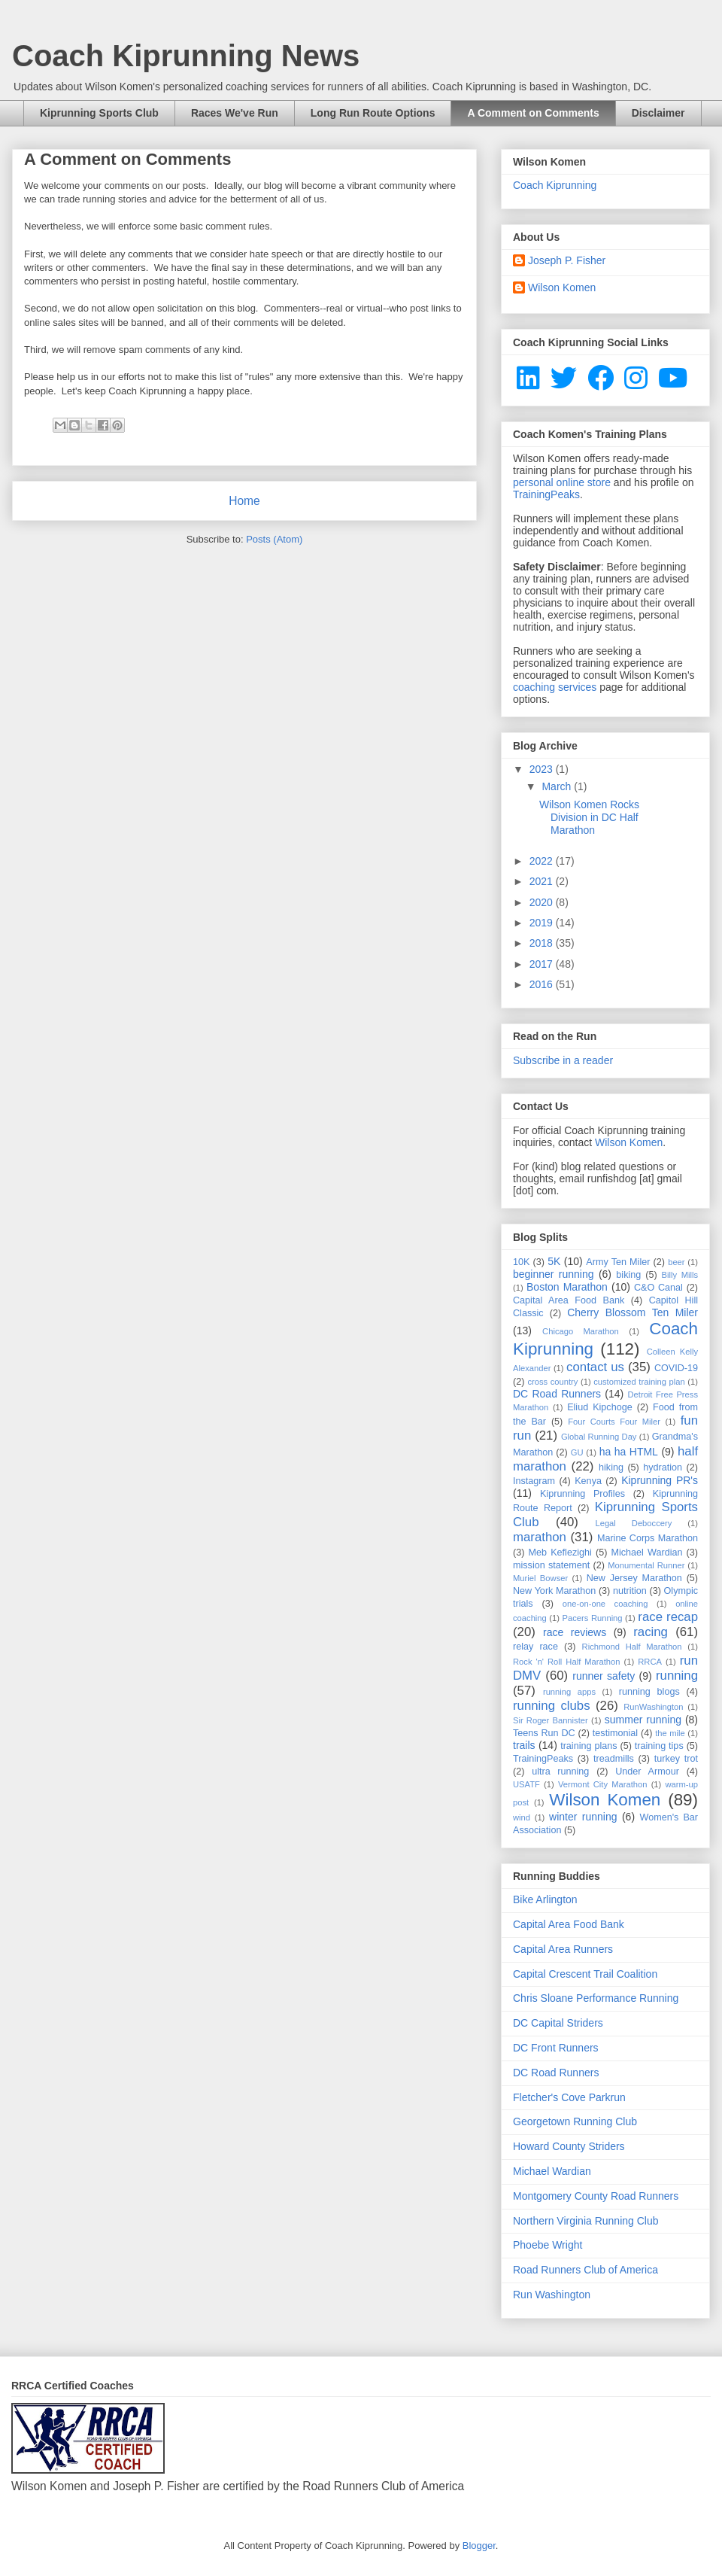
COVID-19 (676, 1368)
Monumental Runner (646, 1565)
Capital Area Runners (563, 1949)
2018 (542, 943)
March (558, 786)
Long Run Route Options (373, 113)
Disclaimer (658, 113)
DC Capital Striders (558, 2023)
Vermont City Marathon (603, 1784)
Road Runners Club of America (585, 2270)
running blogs (649, 1691)
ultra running (560, 1771)
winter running (583, 1817)
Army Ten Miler (618, 1262)
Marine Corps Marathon (647, 1538)
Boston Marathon (567, 1287)
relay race (535, 1646)
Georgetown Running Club (575, 2121)
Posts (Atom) (274, 539)
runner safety (603, 1676)
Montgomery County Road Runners (595, 2196)
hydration (662, 1467)
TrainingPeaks (546, 494)
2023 (542, 769)
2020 (542, 902)
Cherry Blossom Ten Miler (632, 1312)
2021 (542, 881)
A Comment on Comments (533, 113)
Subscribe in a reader (563, 1060)
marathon (539, 1537)
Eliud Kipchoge (600, 1407)
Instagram (534, 1481)
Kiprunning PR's (659, 1480)
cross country (552, 1381)
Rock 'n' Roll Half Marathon (566, 1661)
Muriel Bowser (540, 1578)
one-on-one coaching (605, 1603)
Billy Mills (680, 1274)
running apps (569, 1691)
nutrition (630, 1591)
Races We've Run (234, 113)
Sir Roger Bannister (550, 1720)
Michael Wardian (646, 1552)
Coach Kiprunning (554, 185)
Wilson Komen (562, 287)
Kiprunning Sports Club (99, 113)
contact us (595, 1367)
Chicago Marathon (580, 1331)
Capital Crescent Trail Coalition (585, 1974)
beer (676, 1262)
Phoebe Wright (547, 2245)
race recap (668, 1617)
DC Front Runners (556, 2048)
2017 (542, 964)
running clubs (551, 1706)
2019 (542, 923)
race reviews (574, 1632)
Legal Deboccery (633, 1523)
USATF (526, 1784)
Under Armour (647, 1771)
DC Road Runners (557, 1394)
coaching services (554, 687)
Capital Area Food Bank (568, 1300)
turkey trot (676, 1758)
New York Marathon (554, 1591)
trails (524, 1745)
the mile (670, 1733)
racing (650, 1632)
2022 (542, 861)
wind (521, 1817)
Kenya (588, 1481)
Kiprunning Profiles (582, 1494)
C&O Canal (658, 1287)
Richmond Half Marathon (632, 1646)
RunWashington (653, 1706)
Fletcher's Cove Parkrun (569, 2097)
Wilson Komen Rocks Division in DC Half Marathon (589, 817)
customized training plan (639, 1381)
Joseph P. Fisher (566, 260)
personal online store (562, 482)
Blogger (479, 2545)
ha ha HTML (628, 1452)
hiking (611, 1467)
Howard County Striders (569, 2146)
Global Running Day (599, 1436)
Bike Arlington (545, 1899)
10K (521, 1262)
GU (577, 1452)
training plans (588, 1746)
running (677, 1675)
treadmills (613, 1758)
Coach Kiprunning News (185, 55)
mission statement (551, 1565)
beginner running (553, 1274)
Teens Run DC (544, 1733)
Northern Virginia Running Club (586, 2221)
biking (628, 1275)
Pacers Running (593, 1618)
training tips (659, 1746)
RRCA (650, 1661)
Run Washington (551, 2295)
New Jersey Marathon (634, 1578)
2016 (542, 984)
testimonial (615, 1733)
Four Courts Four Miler (614, 1421)
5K (554, 1261)
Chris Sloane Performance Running (595, 1998)
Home (244, 500)
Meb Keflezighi (560, 1552)
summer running (643, 1720)
